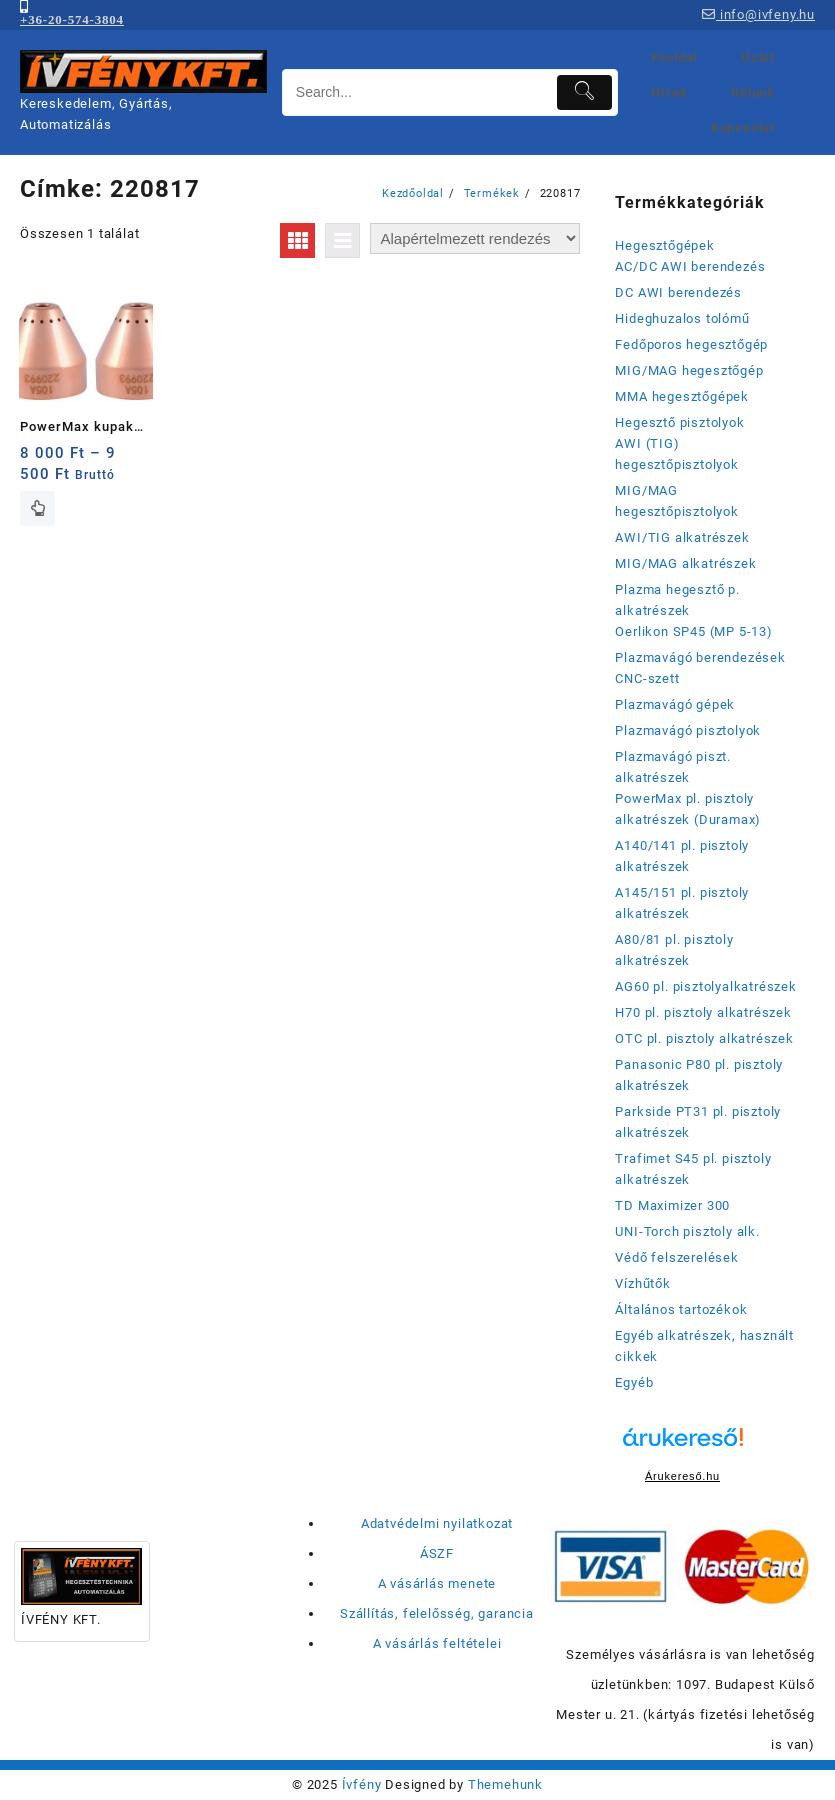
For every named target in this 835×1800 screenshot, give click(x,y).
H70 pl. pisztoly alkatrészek (703, 1012)
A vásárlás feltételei (437, 1643)
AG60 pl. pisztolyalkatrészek (705, 986)
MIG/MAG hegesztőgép (689, 370)
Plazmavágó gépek (675, 704)
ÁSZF (437, 1553)
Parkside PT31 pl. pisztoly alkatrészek (698, 1122)
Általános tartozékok (681, 1309)
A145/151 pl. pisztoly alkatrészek (682, 903)
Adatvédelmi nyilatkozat (437, 1523)
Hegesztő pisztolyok (679, 422)
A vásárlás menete (437, 1583)
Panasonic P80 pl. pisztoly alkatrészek (699, 1075)
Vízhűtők (642, 1283)
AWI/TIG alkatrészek (682, 537)
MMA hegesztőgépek (682, 396)
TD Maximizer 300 (672, 1205)
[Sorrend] (475, 238)
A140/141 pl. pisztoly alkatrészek (682, 856)
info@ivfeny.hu (758, 14)
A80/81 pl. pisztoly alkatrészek (674, 950)
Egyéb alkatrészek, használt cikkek (704, 1346)
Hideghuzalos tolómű (682, 318)
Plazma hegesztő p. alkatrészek (677, 600)
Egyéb (634, 1382)
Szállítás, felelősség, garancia (437, 1613)
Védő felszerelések (676, 1257)
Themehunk (505, 1784)
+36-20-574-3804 (72, 19)
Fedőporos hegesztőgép (691, 344)
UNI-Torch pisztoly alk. (687, 1231)
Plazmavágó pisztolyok (688, 730)
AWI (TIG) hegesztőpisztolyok (676, 454)
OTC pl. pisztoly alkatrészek (704, 1038)
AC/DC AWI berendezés (690, 266)
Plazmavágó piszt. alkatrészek (673, 767)
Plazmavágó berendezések (700, 657)
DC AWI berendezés (678, 292)
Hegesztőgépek (664, 245)
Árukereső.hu (682, 1476)
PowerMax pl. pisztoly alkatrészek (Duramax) (688, 809)
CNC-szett (647, 678)
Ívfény (362, 1784)
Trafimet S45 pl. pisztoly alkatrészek (693, 1169)
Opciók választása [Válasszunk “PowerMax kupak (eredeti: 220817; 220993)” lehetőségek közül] (37, 508)
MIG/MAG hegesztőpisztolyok (676, 501)
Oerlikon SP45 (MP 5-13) (693, 631)
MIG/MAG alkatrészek (685, 563)
